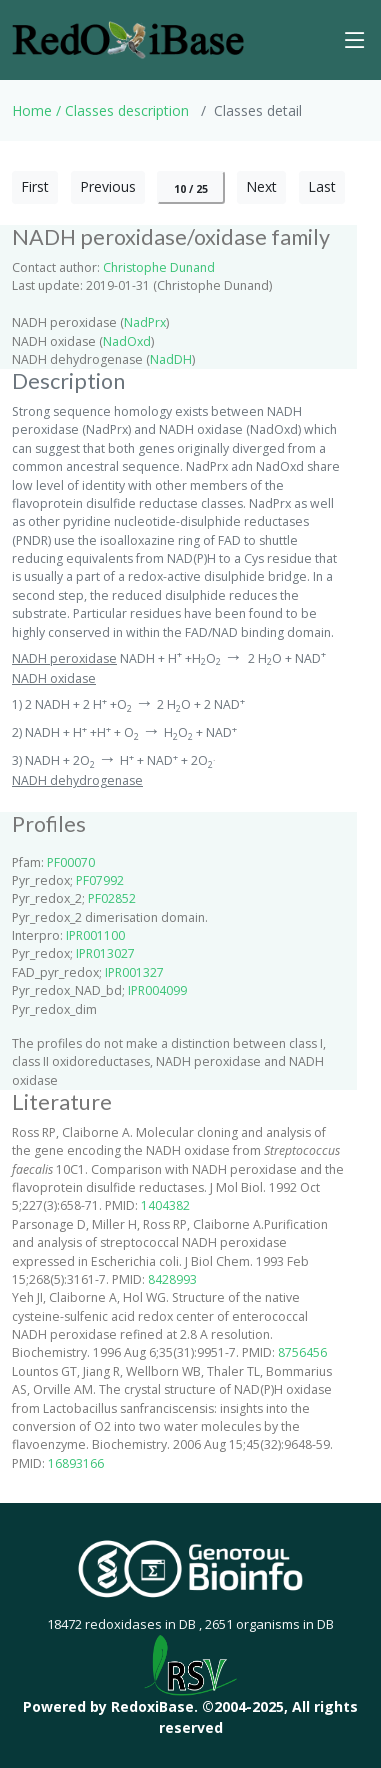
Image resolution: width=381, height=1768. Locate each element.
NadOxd (127, 341)
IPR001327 (134, 972)
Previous (108, 186)
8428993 (172, 1279)
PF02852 (112, 898)
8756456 (302, 1352)
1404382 (165, 1205)
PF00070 (71, 862)
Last (322, 186)
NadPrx (145, 322)
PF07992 (100, 880)
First (35, 186)
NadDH (171, 359)
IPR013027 (105, 953)
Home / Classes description (100, 110)
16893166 (76, 1463)
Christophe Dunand (159, 267)
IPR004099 (157, 990)
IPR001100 (95, 935)
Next (261, 186)
